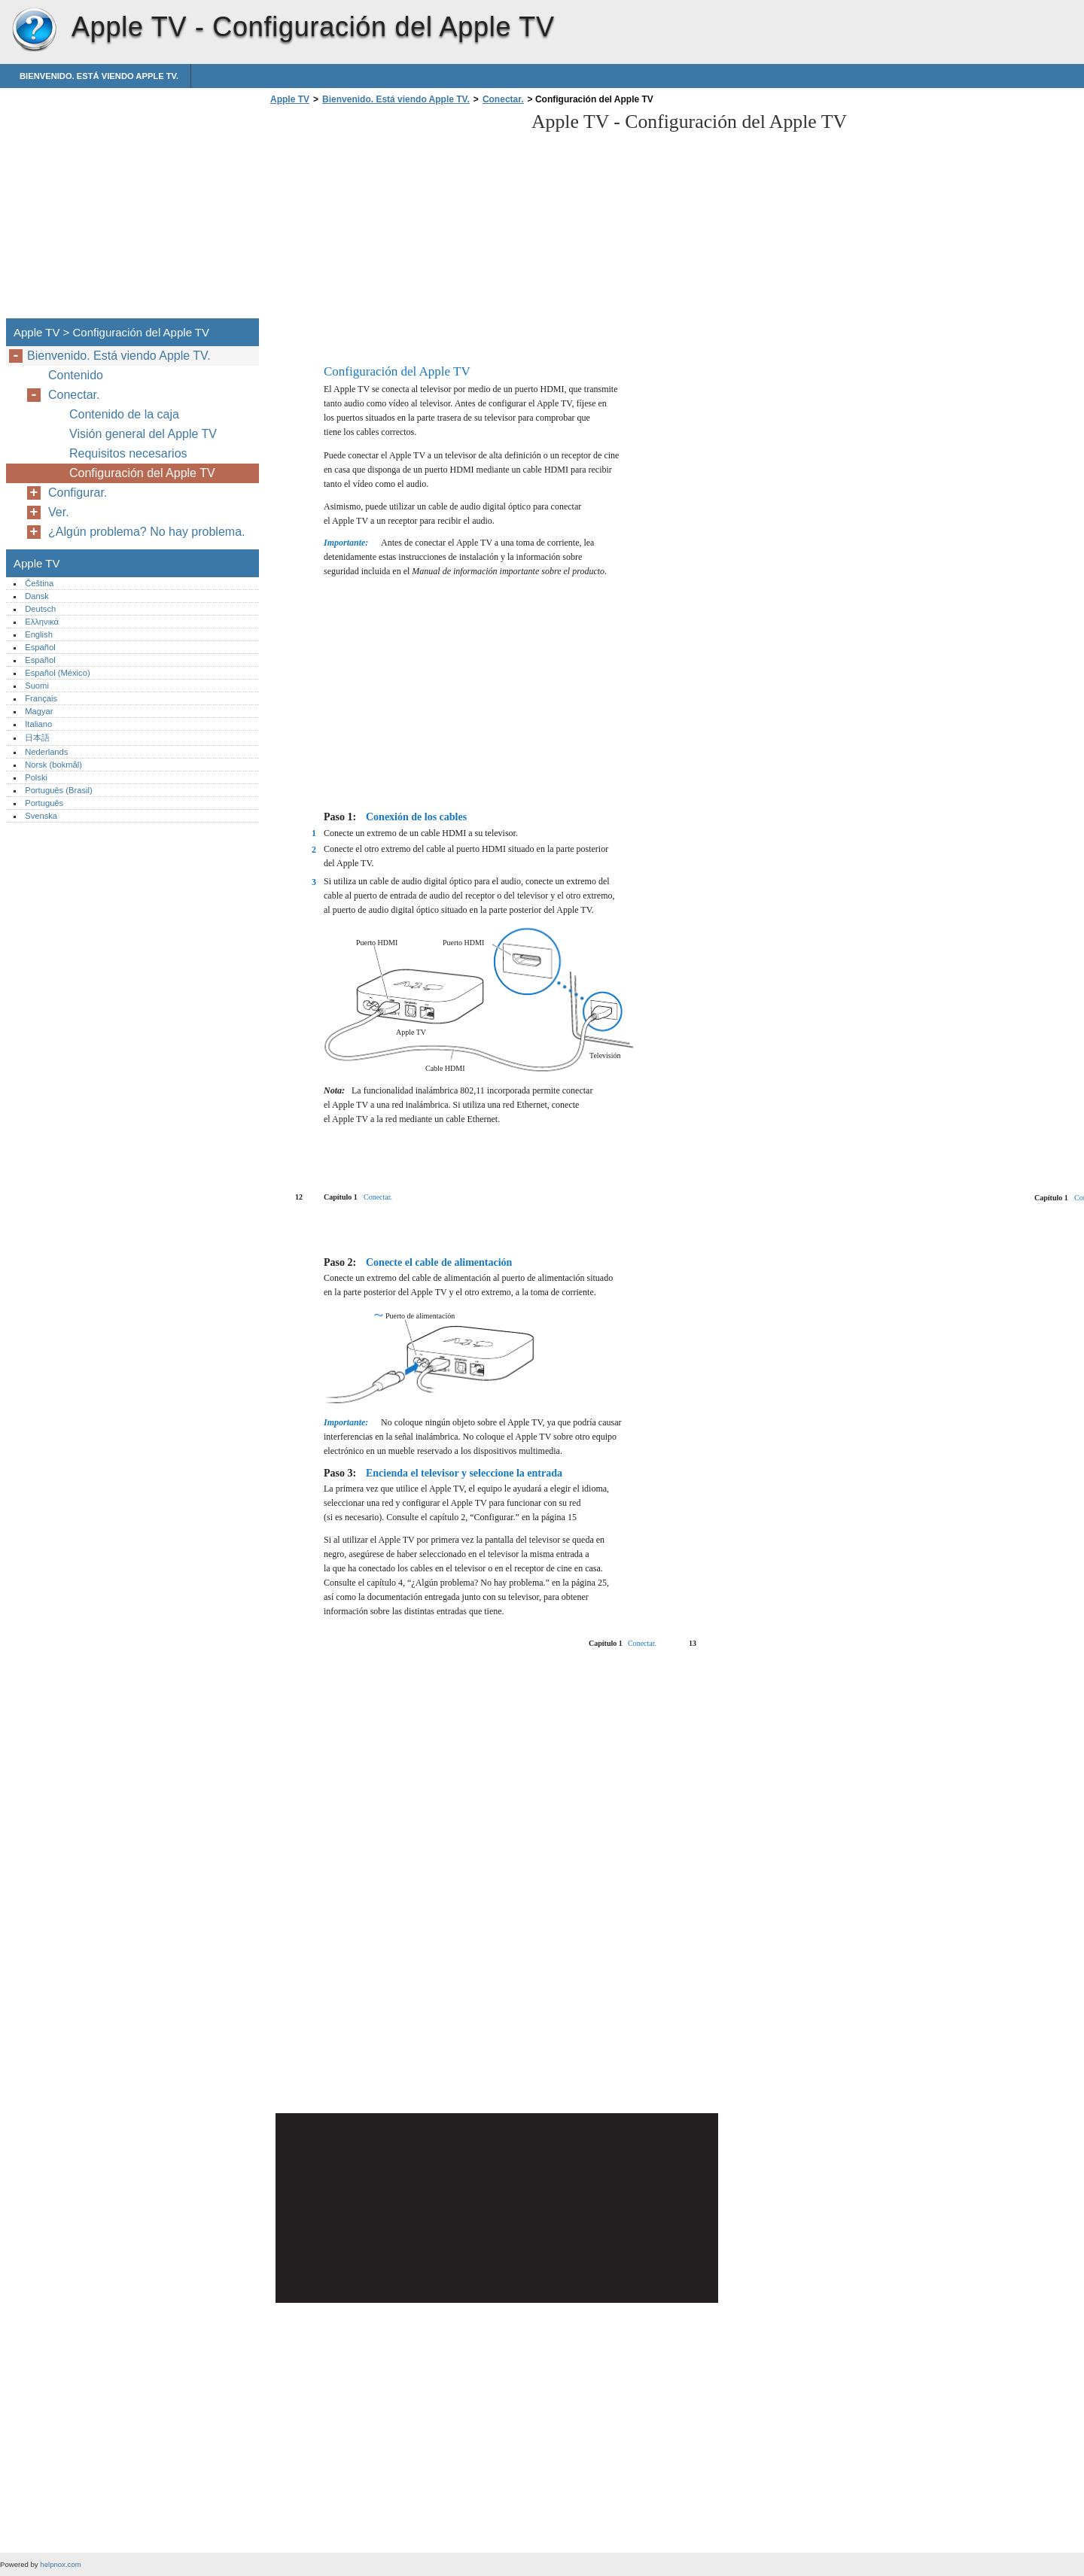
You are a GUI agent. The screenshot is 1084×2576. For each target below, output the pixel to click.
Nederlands (46, 751)
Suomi (37, 685)
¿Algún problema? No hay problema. (146, 531)
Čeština (39, 583)
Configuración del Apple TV (142, 473)
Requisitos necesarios (128, 453)
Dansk (37, 596)
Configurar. (77, 492)
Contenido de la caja (124, 414)
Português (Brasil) (59, 790)
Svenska (41, 815)
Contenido (75, 375)
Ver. (58, 512)
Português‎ (44, 802)
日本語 (37, 737)
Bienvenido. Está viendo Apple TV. (99, 76)
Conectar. (503, 99)
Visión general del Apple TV (143, 433)
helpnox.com (60, 2564)
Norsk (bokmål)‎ (53, 764)
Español (40, 647)
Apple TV (33, 30)
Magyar (39, 711)
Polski (36, 777)
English (39, 634)
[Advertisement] (392, 216)
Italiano (38, 723)
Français (41, 698)
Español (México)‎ (57, 672)
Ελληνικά (42, 621)
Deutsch (40, 608)
